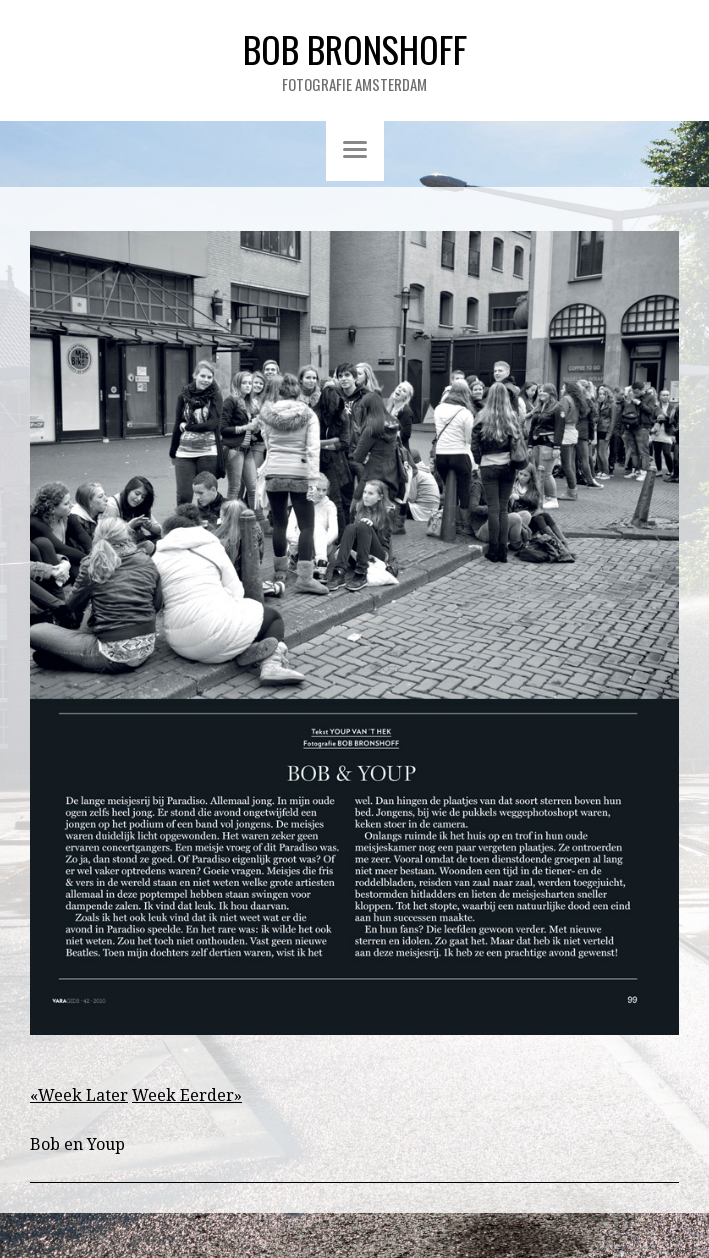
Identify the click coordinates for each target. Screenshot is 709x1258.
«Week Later (79, 1095)
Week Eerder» (187, 1095)
